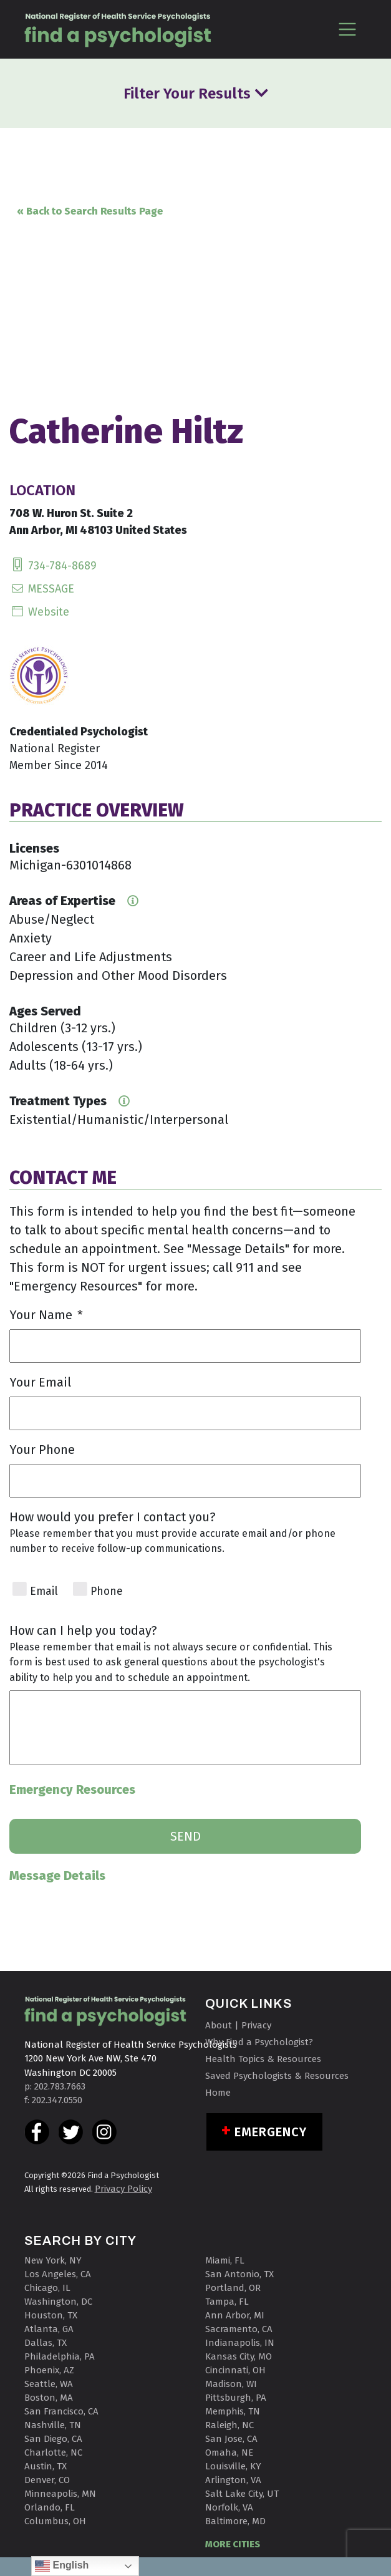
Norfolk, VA (229, 2507)
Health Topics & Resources (263, 2059)
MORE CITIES (232, 2544)
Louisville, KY (233, 2466)
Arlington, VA (233, 2480)
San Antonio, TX (239, 2274)
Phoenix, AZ (49, 2370)
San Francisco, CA (61, 2411)
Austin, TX (45, 2466)
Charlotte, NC (53, 2452)
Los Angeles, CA (57, 2274)
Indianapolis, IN (239, 2342)
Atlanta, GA (49, 2329)
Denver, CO (47, 2480)
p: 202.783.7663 (54, 2086)
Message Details (57, 1875)
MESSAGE (41, 589)
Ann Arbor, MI (234, 2315)
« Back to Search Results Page (90, 211)
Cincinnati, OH (235, 2370)
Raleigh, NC (229, 2425)
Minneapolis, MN (60, 2493)
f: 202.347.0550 (53, 2100)
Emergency (270, 2131)
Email (44, 1591)
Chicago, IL (47, 2287)
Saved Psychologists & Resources (277, 2075)
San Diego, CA (53, 2438)
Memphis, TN (232, 2411)
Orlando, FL (49, 2507)
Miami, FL (224, 2260)
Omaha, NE (229, 2452)
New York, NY (53, 2260)
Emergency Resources (72, 1789)
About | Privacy (238, 2025)
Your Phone (42, 1449)
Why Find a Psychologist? (259, 2042)
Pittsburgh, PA (235, 2397)
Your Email (40, 1382)
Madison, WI (231, 2384)
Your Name (46, 1314)
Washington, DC (58, 2301)
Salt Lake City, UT (242, 2493)
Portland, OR (233, 2287)
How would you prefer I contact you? (112, 1516)
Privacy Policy (123, 2188)
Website (39, 612)
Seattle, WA (48, 2384)
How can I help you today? (83, 1630)
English (62, 2566)
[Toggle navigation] (347, 29)
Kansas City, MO (238, 2356)
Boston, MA (48, 2397)
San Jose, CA (231, 2438)
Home (218, 2092)
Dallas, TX (45, 2342)
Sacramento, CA (239, 2329)
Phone (106, 1591)
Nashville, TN (52, 2425)
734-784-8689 (53, 566)
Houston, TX (50, 2315)
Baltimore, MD (235, 2521)
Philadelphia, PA (59, 2356)
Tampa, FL (227, 2301)
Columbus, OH (55, 2521)
